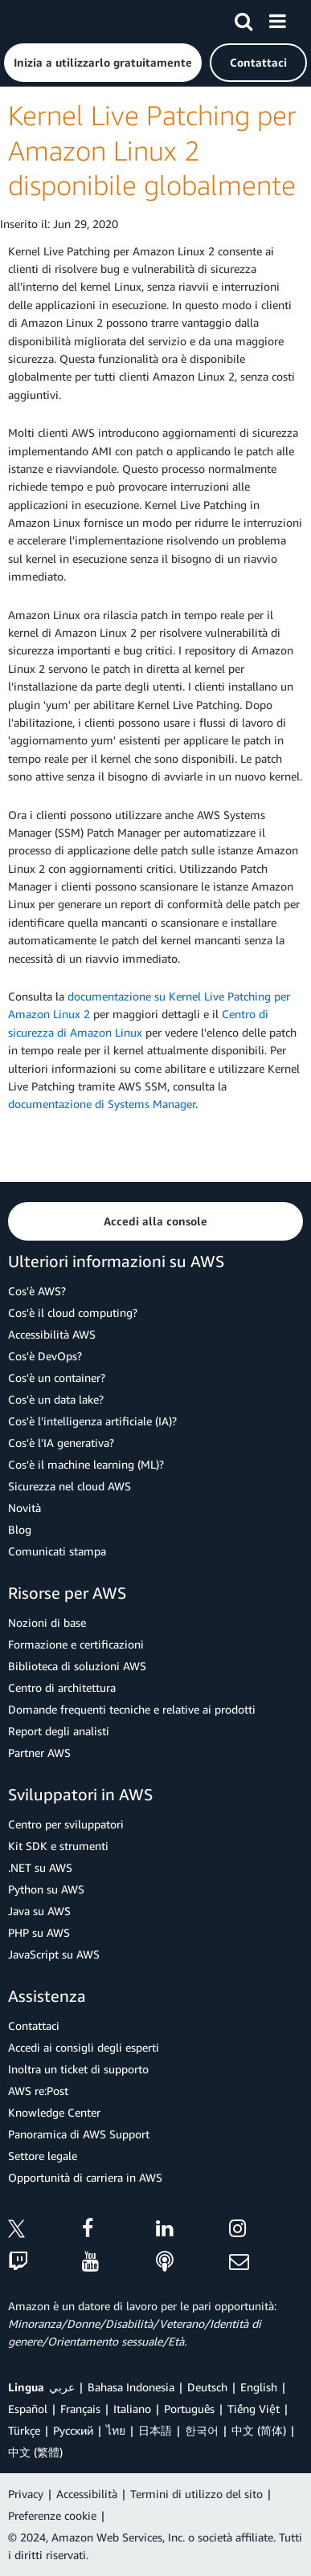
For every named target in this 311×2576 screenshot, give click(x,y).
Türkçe (24, 2430)
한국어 (202, 2430)
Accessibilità (86, 2494)
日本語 (155, 2430)
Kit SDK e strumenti (58, 1846)
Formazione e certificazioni (76, 1644)
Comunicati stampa (57, 1551)
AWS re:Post (38, 2090)
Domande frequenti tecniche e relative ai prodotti (132, 1709)
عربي (62, 2387)
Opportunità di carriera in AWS (85, 2177)
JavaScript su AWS (54, 1954)
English (258, 2387)
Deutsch (207, 2387)
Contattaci (33, 2025)
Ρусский (73, 2430)
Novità (24, 1507)
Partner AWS (39, 1752)
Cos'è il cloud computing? (72, 1312)
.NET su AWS (40, 1867)
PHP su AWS (39, 1932)
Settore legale (42, 2155)
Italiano (132, 2408)
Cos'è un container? (56, 1377)
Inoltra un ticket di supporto (78, 2069)
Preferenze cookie (52, 2515)
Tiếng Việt (253, 2408)
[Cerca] (243, 18)
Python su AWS (46, 1889)
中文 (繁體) (35, 2452)
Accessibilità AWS (52, 1334)
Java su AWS (39, 1911)
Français (80, 2408)
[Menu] (277, 18)
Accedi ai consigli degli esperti (83, 2047)
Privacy (25, 2494)
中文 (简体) (258, 2430)
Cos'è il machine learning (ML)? (86, 1464)
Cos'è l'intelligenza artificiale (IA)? (92, 1421)
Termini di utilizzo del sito (196, 2494)
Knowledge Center (54, 2112)
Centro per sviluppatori (66, 1824)
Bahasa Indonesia (131, 2387)
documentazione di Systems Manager (101, 1104)
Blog (19, 1529)
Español (27, 2408)
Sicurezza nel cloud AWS (69, 1486)
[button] (103, 62)
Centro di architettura (62, 1687)
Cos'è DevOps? (45, 1356)
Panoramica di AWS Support (78, 2134)
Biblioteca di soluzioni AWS (77, 1666)
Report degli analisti (58, 1731)
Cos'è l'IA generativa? (61, 1442)
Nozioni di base (47, 1622)
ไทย (115, 2430)
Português (189, 2408)
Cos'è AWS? (37, 1291)
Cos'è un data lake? (56, 1399)
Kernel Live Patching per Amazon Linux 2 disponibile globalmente (152, 150)
